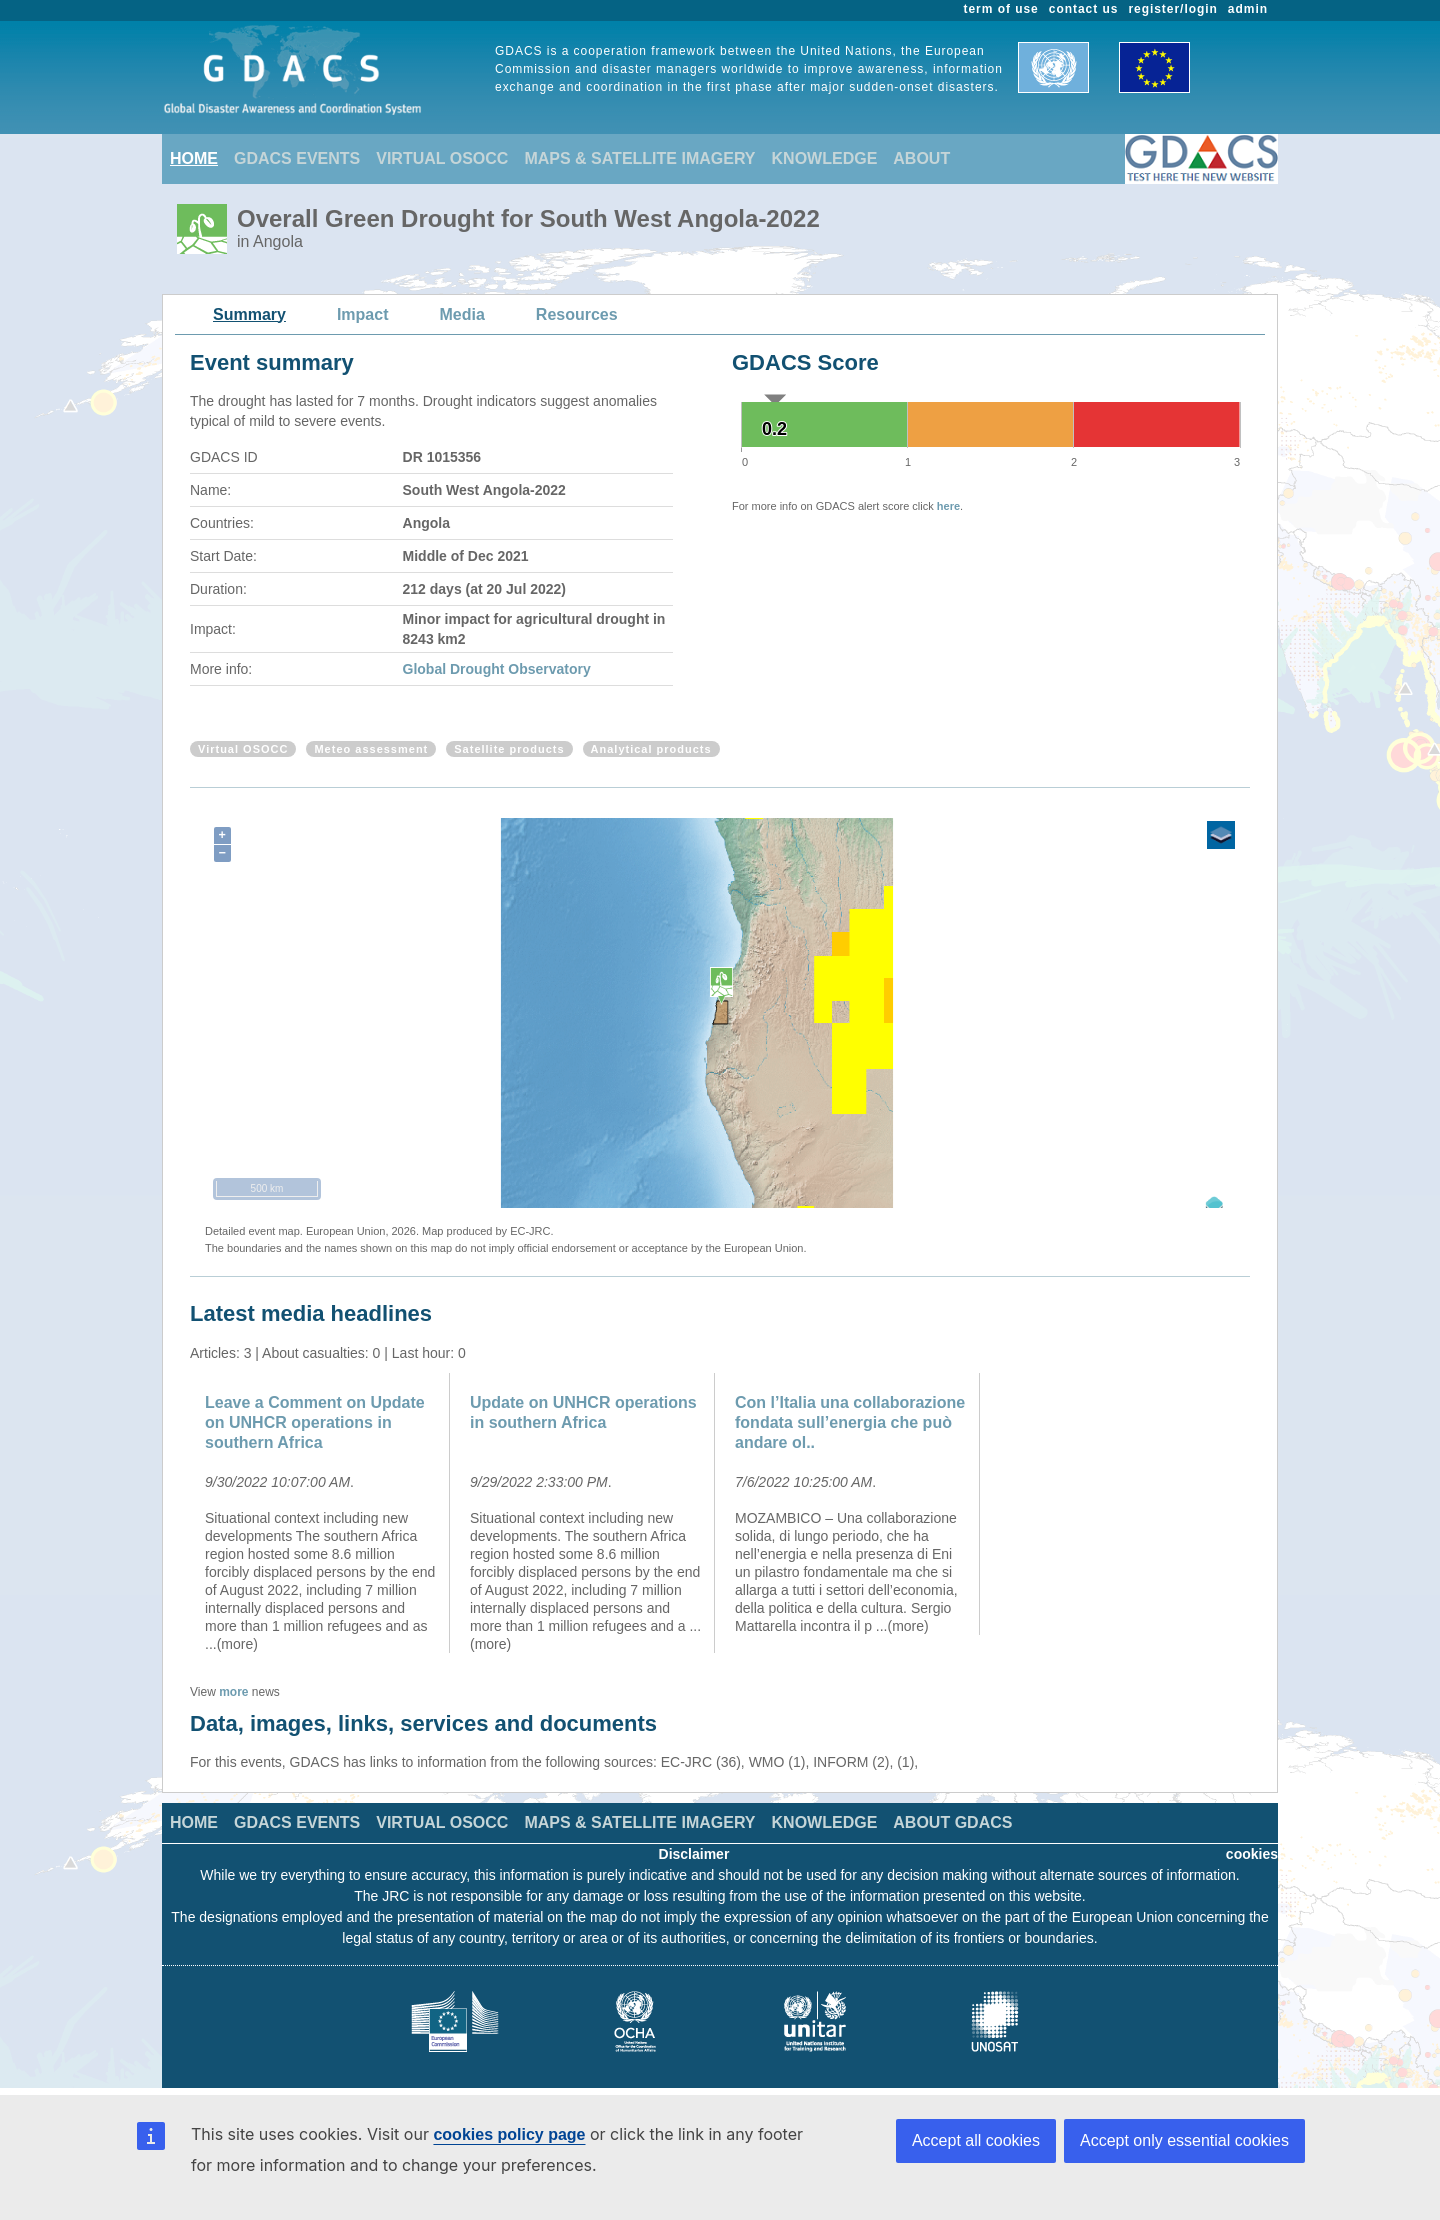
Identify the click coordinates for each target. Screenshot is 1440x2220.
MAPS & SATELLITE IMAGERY (639, 158)
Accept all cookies (976, 2140)
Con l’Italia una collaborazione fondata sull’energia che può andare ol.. (850, 1422)
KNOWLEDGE (825, 158)
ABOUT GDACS (952, 1822)
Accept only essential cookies (1184, 2140)
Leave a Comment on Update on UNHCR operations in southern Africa (315, 1422)
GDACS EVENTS (297, 158)
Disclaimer (694, 1854)
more (233, 1692)
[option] (322, 1513)
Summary (249, 314)
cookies (1252, 1854)
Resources (577, 314)
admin (1248, 9)
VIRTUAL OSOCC (442, 158)
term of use (1001, 9)
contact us (1084, 9)
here (948, 506)
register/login (1172, 9)
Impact (363, 314)
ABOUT (921, 158)
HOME (194, 158)
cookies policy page (509, 2134)
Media (462, 314)
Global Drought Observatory (497, 669)
